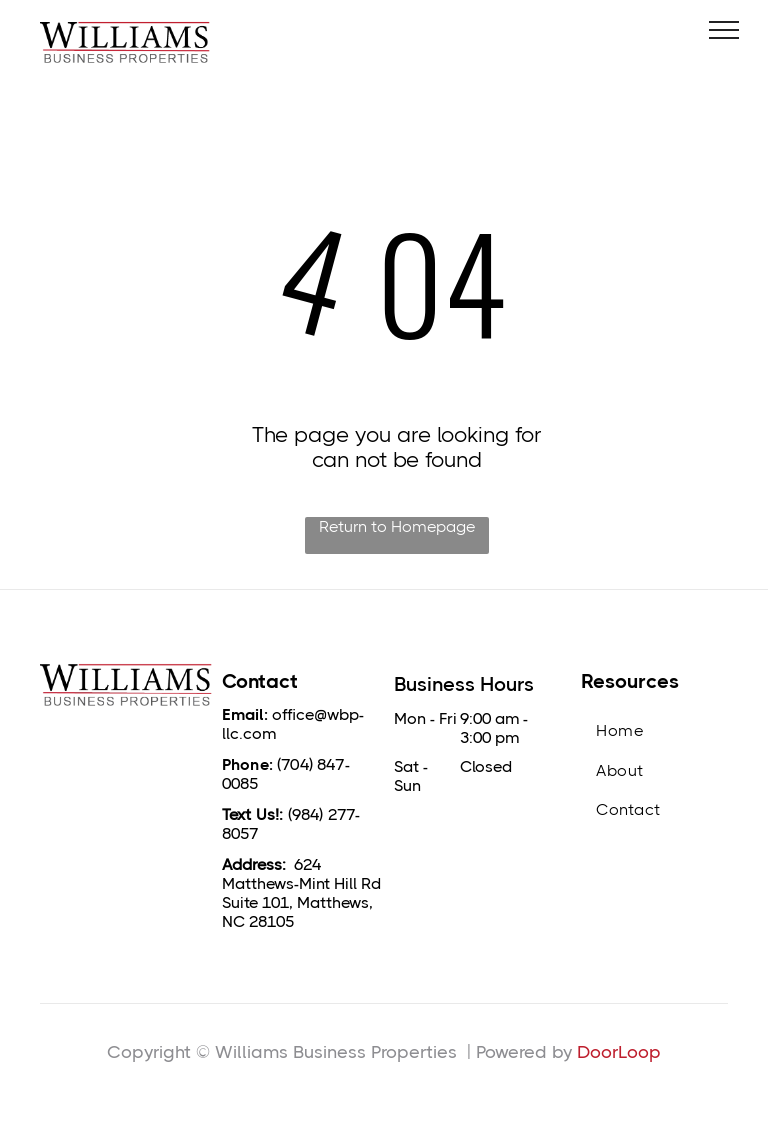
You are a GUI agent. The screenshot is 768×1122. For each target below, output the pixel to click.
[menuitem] (654, 730)
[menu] (724, 30)
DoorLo (607, 1052)
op (649, 1052)
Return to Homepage (397, 526)
